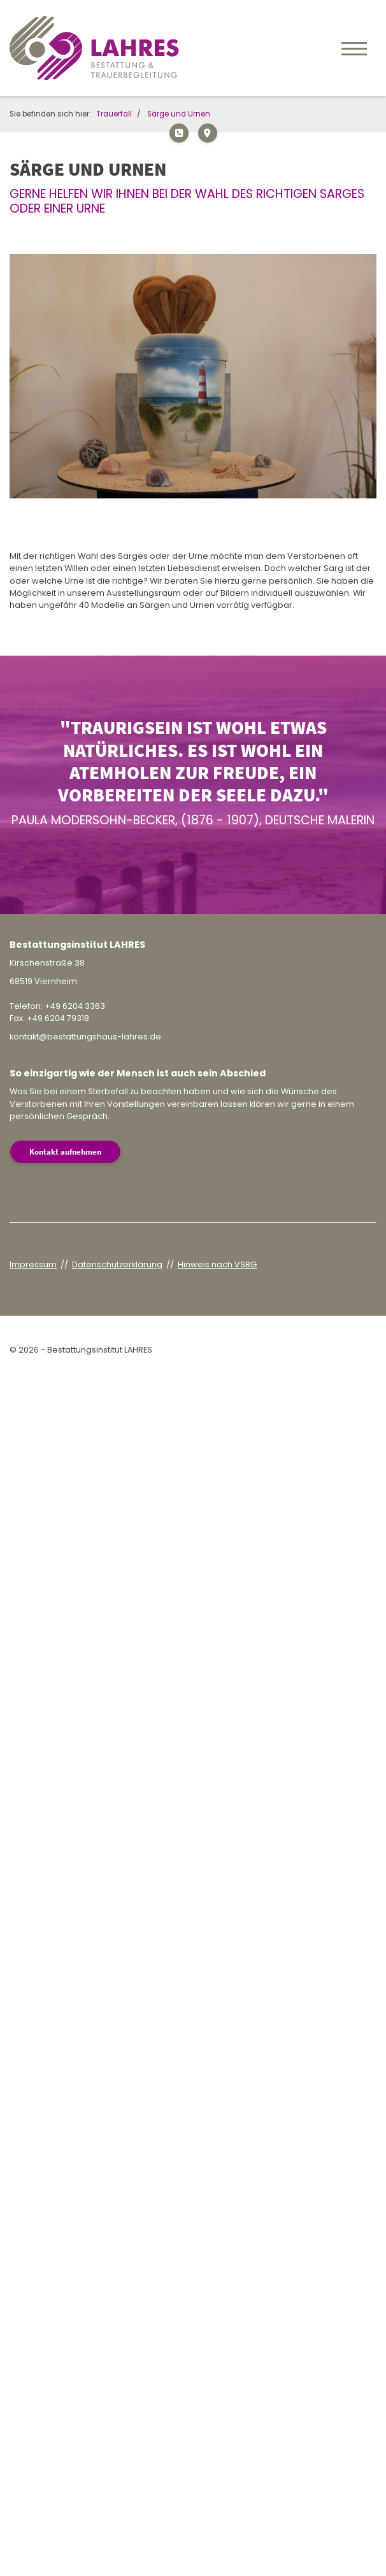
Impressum (33, 1264)
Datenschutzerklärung (117, 1264)
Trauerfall (114, 114)
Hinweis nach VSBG (217, 1264)
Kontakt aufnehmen (65, 1151)
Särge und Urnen (178, 114)
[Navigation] (354, 47)
